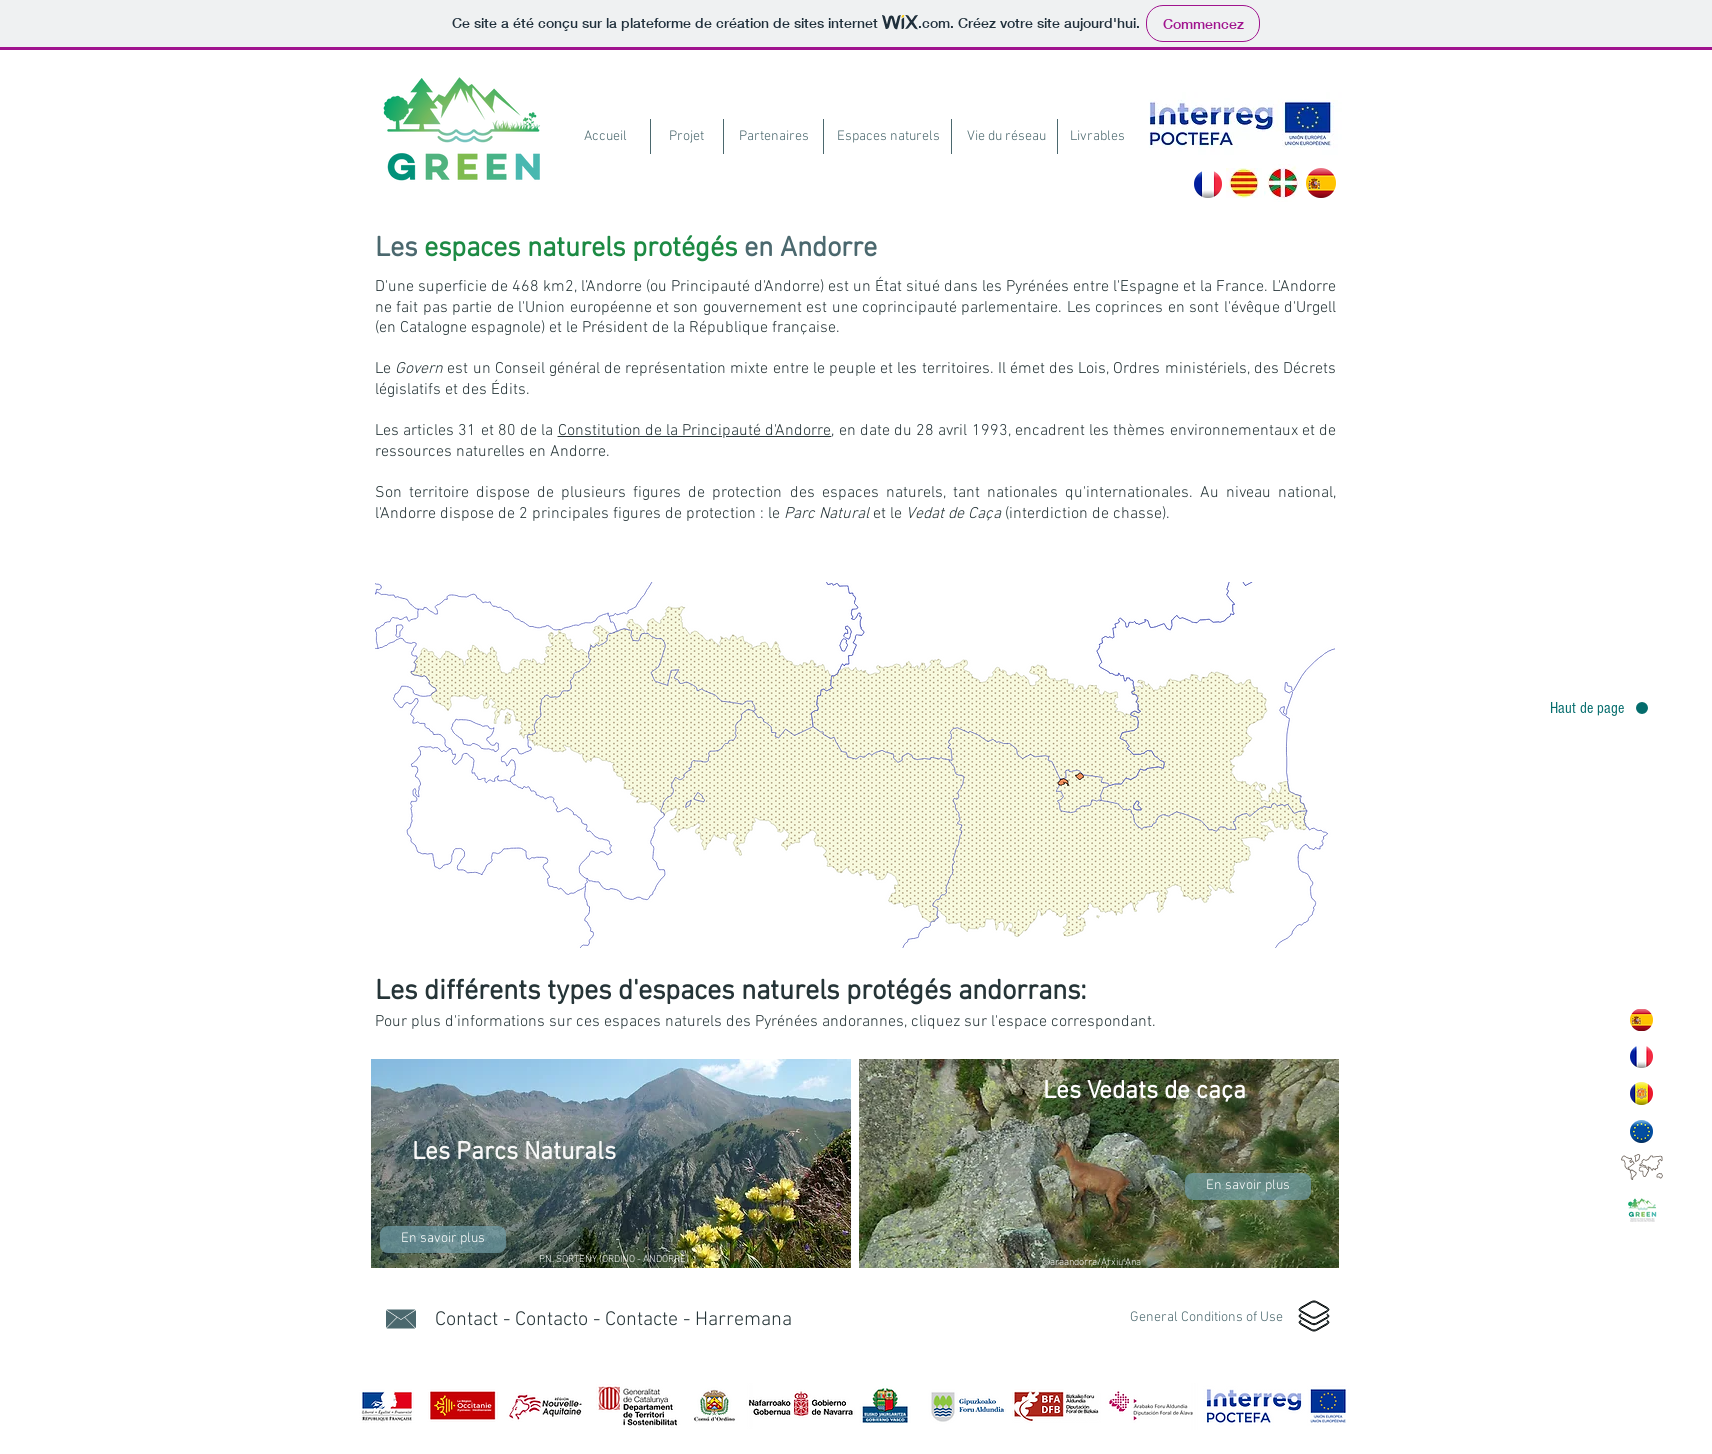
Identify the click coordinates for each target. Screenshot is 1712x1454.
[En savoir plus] (443, 1239)
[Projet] (686, 137)
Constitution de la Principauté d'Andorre (695, 431)
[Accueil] (605, 137)
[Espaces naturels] (888, 137)
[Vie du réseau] (1006, 137)
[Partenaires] (773, 137)
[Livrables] (1097, 137)
